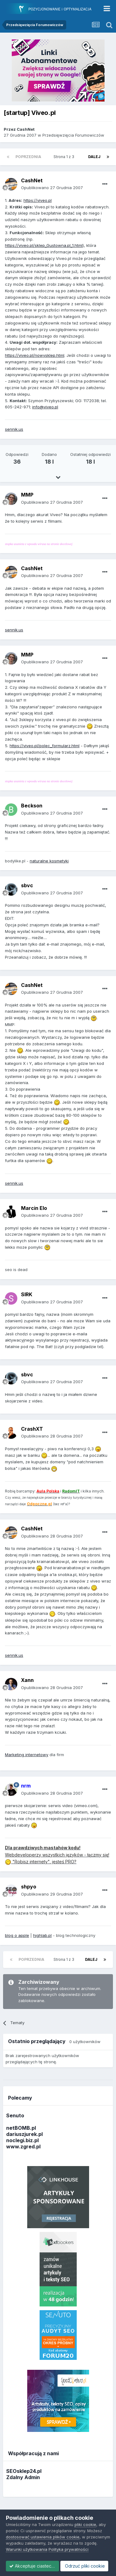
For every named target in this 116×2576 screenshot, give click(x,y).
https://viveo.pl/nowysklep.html (34, 355)
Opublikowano (52, 187)
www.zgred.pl (23, 2146)
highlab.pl (42, 1935)
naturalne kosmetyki (49, 860)
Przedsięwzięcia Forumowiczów (73, 135)
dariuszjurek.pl (24, 2134)
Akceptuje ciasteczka (34, 2555)
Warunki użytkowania (26, 2538)
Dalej (94, 156)
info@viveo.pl (45, 406)
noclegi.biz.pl (22, 2140)
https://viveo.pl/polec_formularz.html (44, 745)
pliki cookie (85, 2513)
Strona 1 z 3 (65, 156)
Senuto (15, 2115)
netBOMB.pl (21, 2128)
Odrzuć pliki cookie (29, 2566)
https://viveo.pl (38, 200)
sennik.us (14, 429)
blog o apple (17, 1935)
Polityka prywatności (68, 2538)
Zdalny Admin (23, 2477)
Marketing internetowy (26, 1754)
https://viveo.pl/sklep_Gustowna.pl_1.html (44, 245)
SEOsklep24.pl (23, 2471)
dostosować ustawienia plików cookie (42, 2526)
